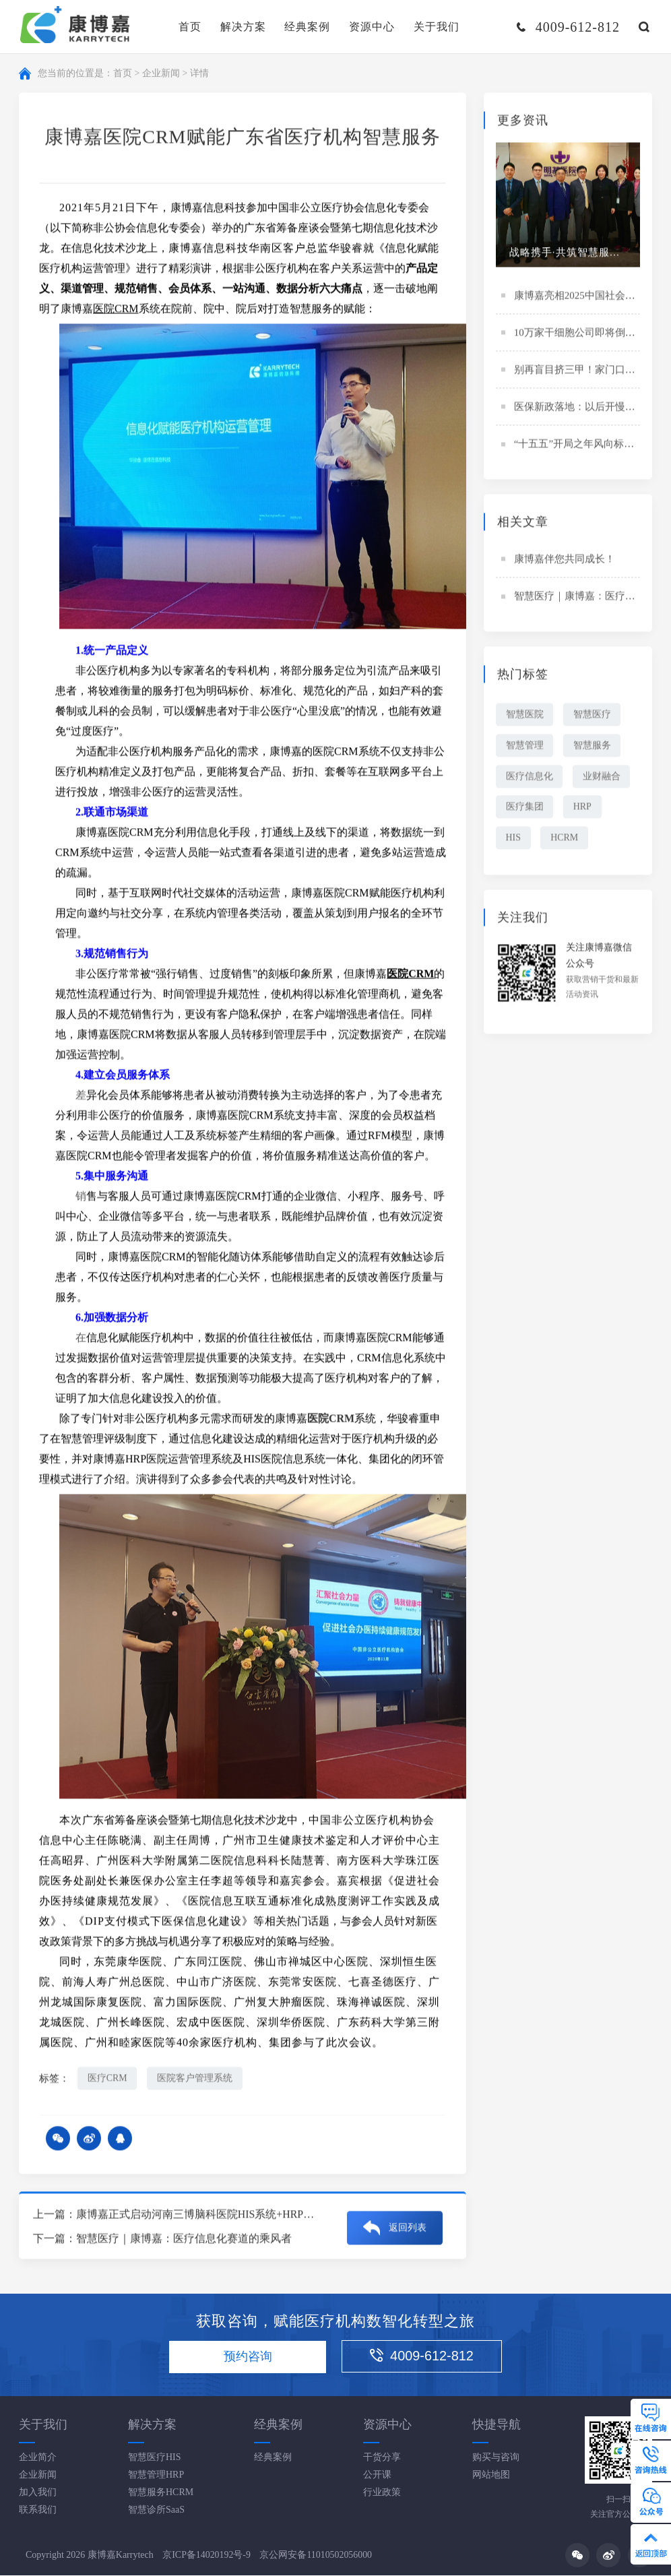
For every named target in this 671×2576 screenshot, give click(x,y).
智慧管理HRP (156, 2475)
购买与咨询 (495, 2458)
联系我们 (38, 2510)
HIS (513, 840)
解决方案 (243, 26)
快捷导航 (496, 2425)
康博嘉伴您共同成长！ (564, 560)
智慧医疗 (593, 716)
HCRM (565, 840)
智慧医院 (525, 716)
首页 (190, 26)
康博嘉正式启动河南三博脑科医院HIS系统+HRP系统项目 (211, 2215)
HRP (583, 809)
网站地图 (491, 2475)
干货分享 (382, 2458)
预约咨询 (247, 2357)
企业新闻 (161, 74)
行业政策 (382, 2493)
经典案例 (307, 26)
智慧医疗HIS (154, 2458)
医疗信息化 (529, 778)
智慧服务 (593, 747)
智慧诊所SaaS (156, 2510)
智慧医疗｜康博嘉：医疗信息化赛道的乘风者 (184, 2239)
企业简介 (38, 2458)
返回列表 (407, 2227)
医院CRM (116, 310)
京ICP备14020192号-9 (206, 2555)
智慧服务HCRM (160, 2493)
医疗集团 (525, 809)
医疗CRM (107, 2079)
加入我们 (38, 2493)
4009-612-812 (424, 2356)
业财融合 (602, 778)
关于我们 (436, 26)
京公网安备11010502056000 (316, 2555)
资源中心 (372, 26)
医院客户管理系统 (195, 2079)
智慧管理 (525, 747)
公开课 (377, 2475)
